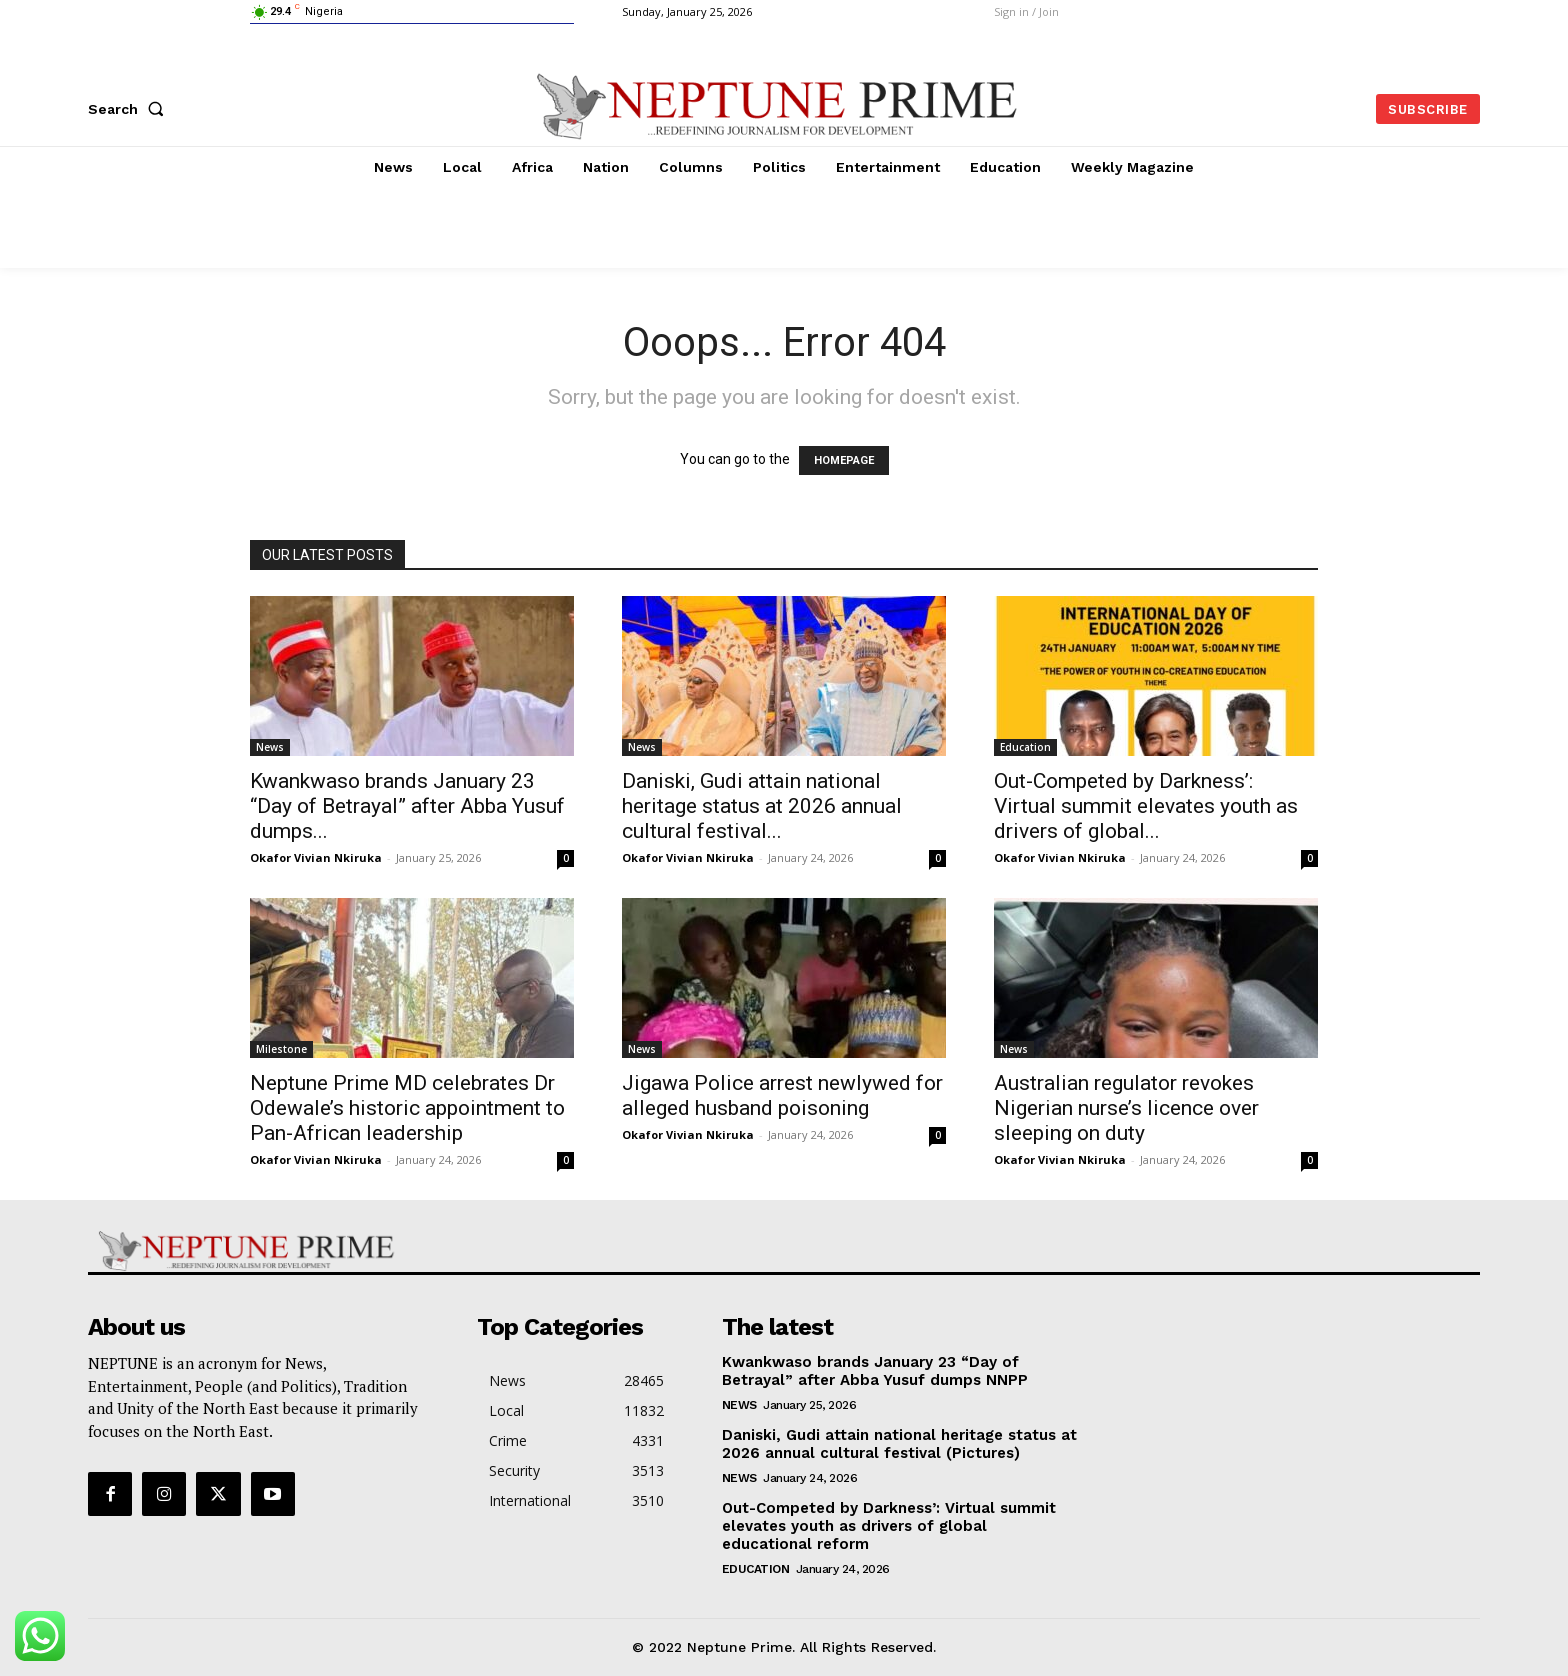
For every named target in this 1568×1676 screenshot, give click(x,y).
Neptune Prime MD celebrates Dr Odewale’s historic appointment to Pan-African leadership (407, 1108)
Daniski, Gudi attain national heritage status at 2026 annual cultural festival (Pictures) (899, 1444)
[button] (130, 109)
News (270, 747)
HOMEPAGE (844, 460)
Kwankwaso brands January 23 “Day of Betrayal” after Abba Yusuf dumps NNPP (875, 1371)
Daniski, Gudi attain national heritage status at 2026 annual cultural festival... (762, 806)
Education (1025, 747)
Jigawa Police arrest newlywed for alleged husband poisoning (782, 1095)
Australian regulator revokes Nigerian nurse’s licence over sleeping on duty (1126, 1108)
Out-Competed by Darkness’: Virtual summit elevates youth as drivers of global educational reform (889, 1526)
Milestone (281, 1049)
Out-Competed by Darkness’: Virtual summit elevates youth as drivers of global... (1146, 806)
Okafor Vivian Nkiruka (316, 857)
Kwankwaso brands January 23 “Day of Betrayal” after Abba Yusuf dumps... (407, 806)
